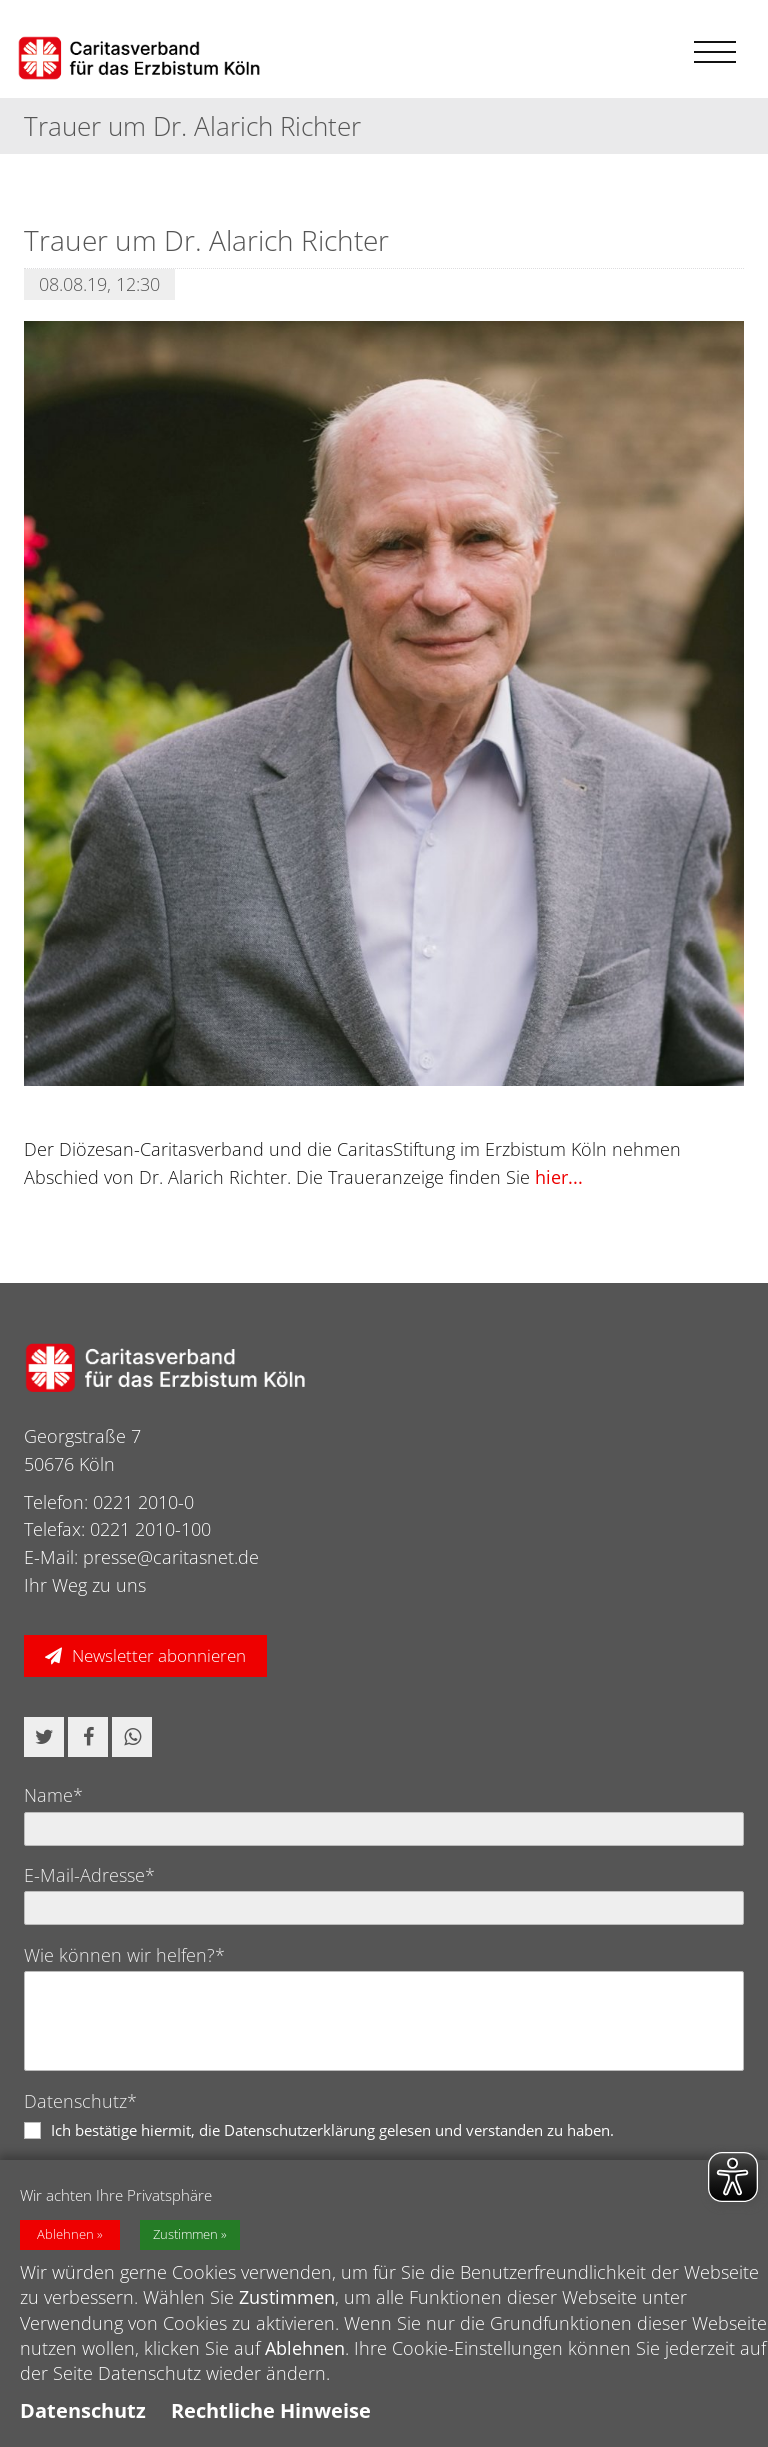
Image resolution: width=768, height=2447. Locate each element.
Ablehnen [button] (65, 2234)
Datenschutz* (80, 2101)
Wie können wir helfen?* (124, 1955)
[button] (44, 1737)
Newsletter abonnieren (159, 1655)
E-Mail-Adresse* (89, 1875)
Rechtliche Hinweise (271, 2410)
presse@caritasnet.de (171, 1557)
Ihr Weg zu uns (85, 1585)
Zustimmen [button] (185, 2234)
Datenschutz (83, 2410)
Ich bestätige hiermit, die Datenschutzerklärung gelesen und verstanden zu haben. (332, 2130)
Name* (53, 1795)
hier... (559, 1177)
